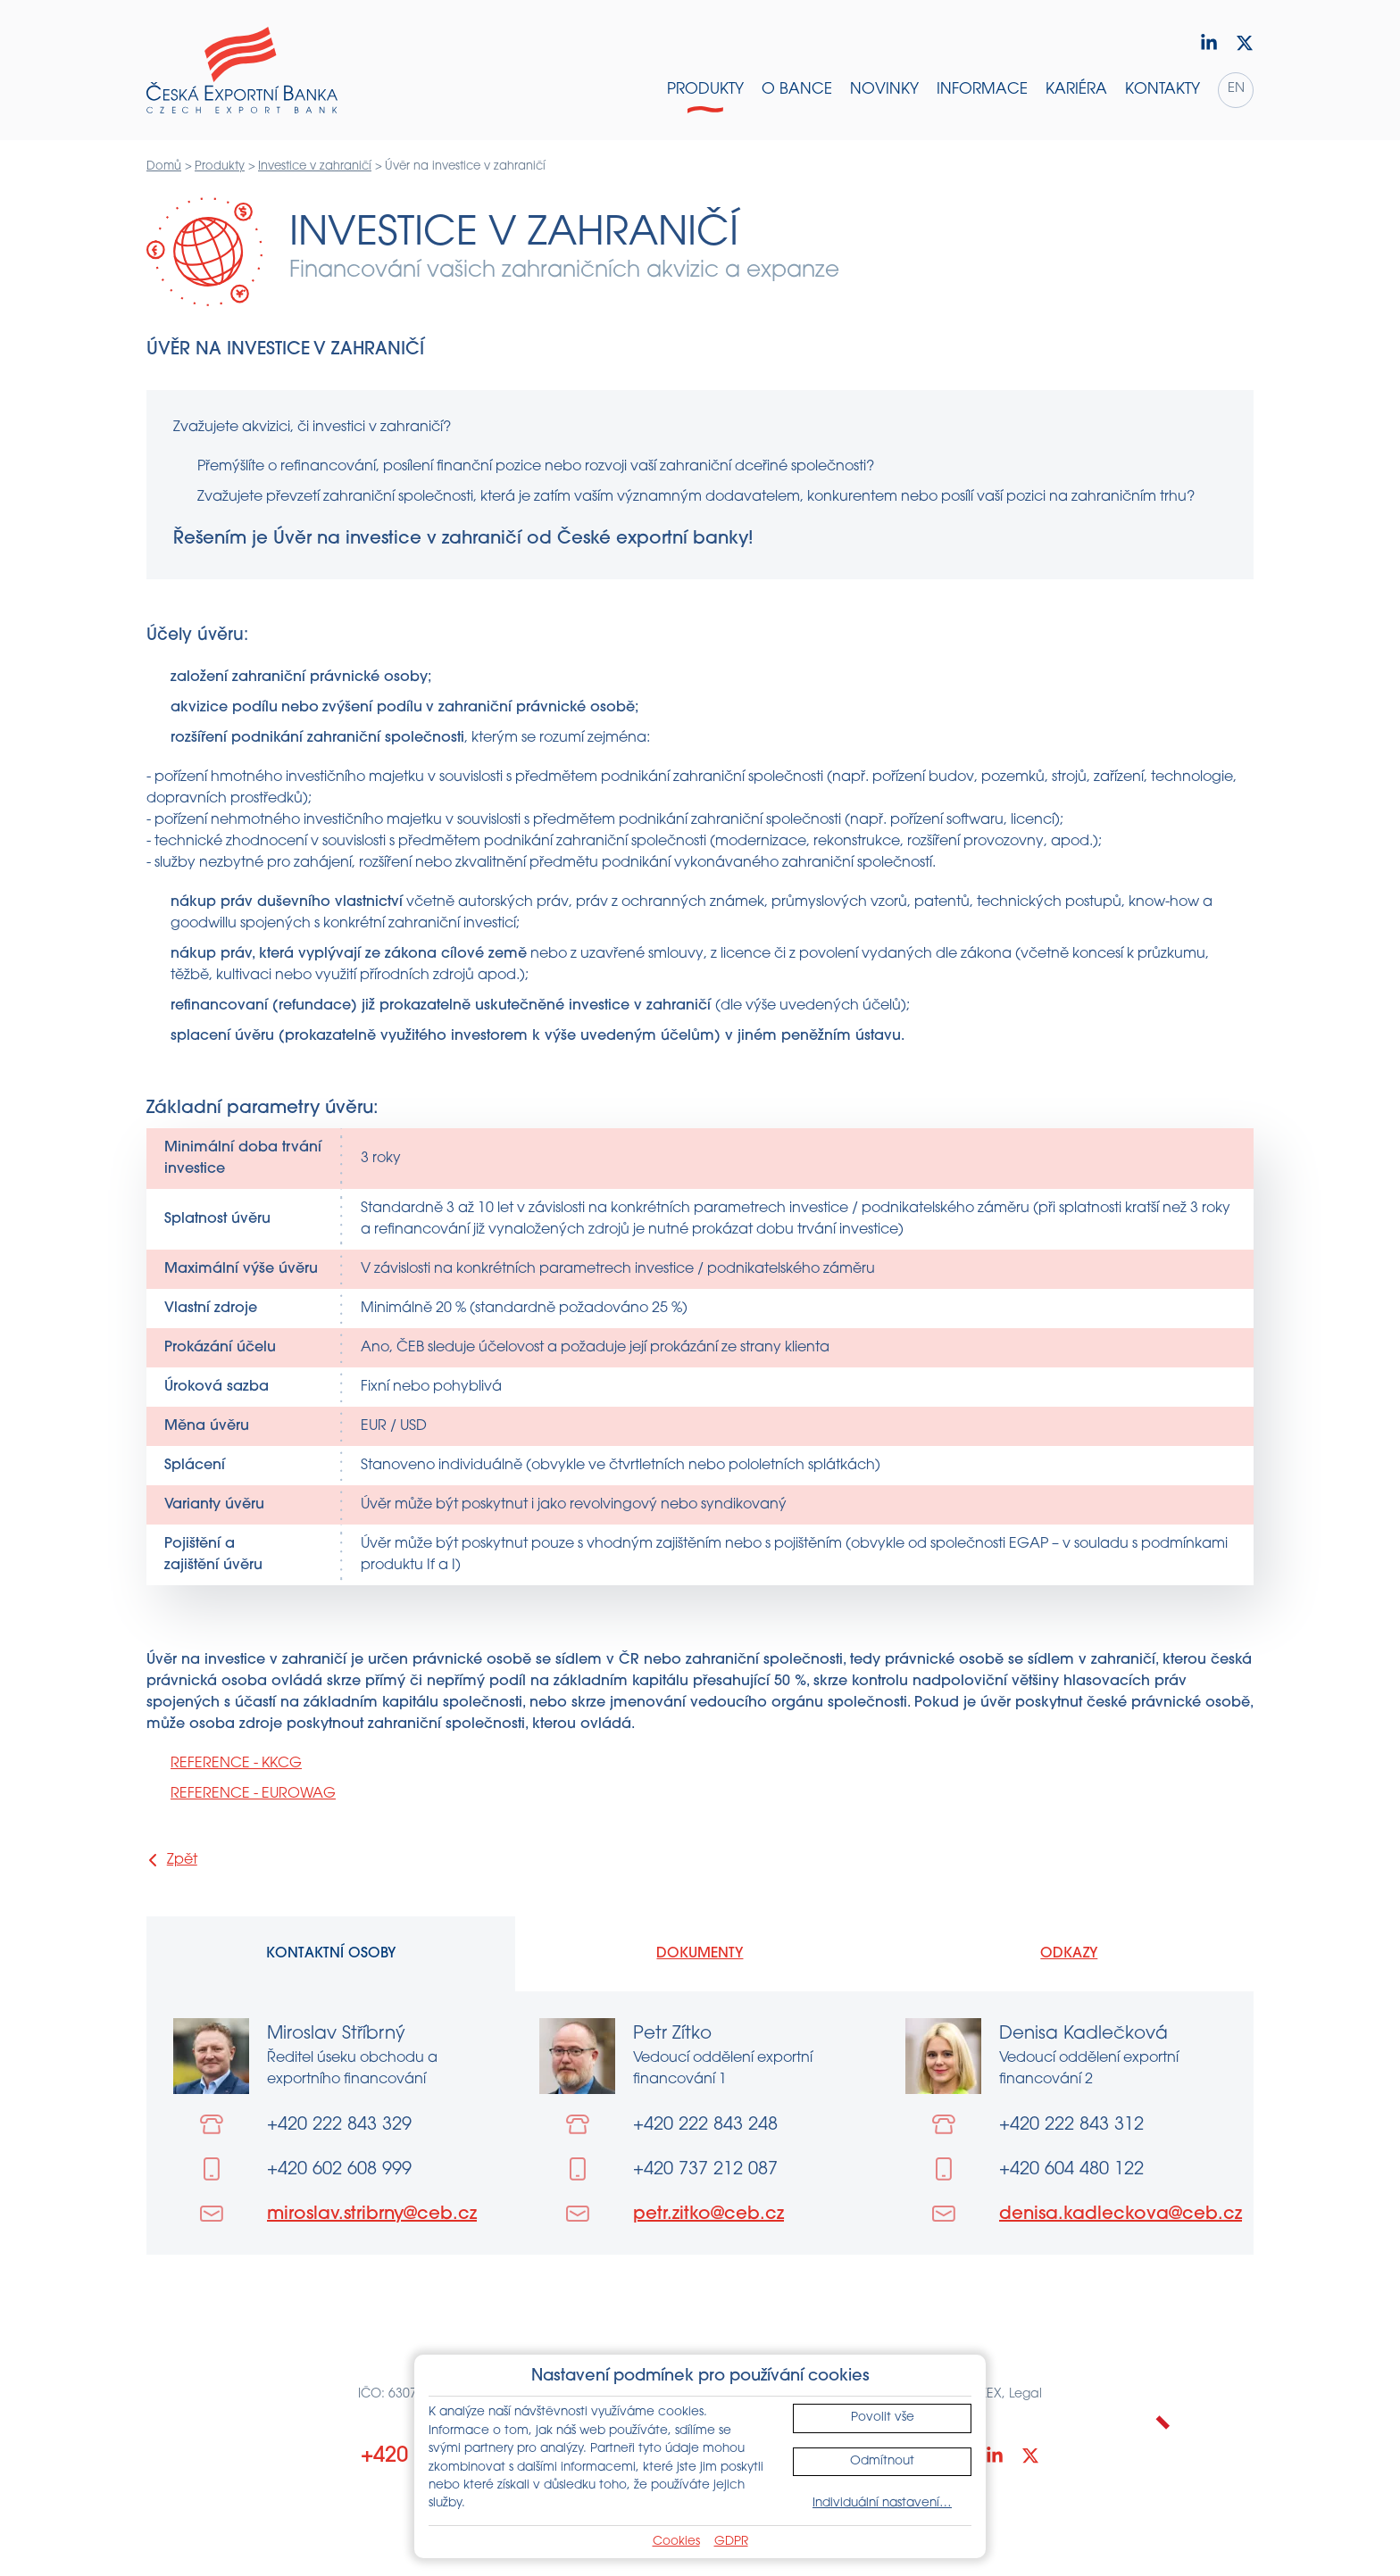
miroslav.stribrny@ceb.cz (372, 2214)
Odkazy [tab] (1068, 1954)
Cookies (676, 2541)
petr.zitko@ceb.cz (708, 2214)
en (1236, 89)
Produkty (220, 166)
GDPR (731, 2541)
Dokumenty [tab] (699, 1954)
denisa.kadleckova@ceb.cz (1120, 2214)
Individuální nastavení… (882, 2503)
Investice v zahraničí (314, 166)
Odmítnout (882, 2461)
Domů (163, 166)
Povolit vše (882, 2417)
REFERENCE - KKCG (236, 1764)
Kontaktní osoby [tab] (331, 1954)
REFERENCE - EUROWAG (253, 1794)
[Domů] (242, 70)
